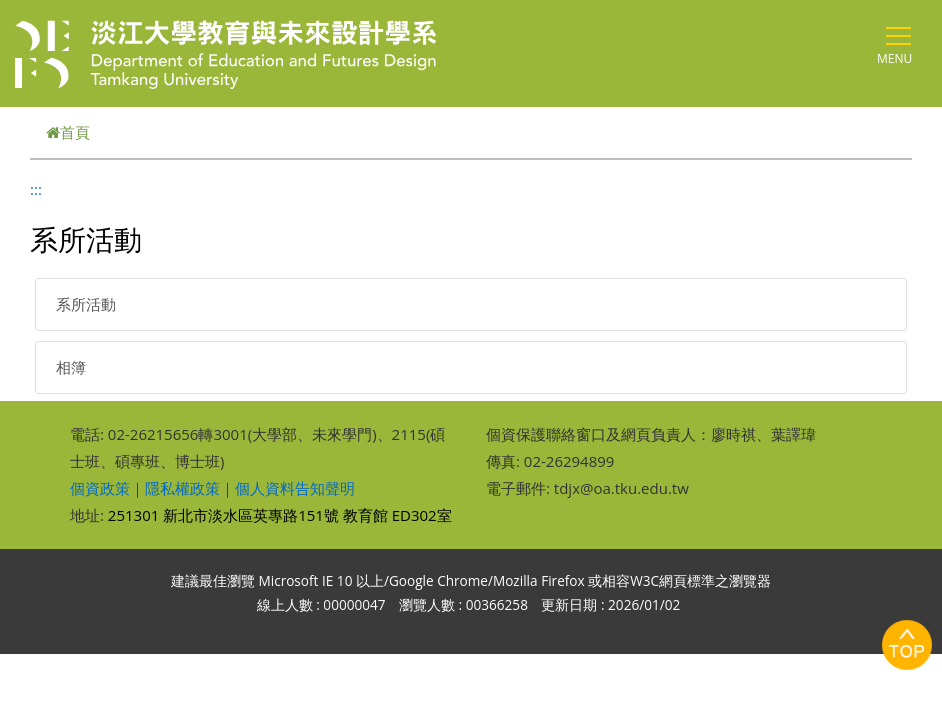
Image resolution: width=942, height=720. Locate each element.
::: (36, 189)
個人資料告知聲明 (295, 488)
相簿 (71, 367)
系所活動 (86, 304)
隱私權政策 (182, 488)
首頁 (68, 132)
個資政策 (100, 488)
